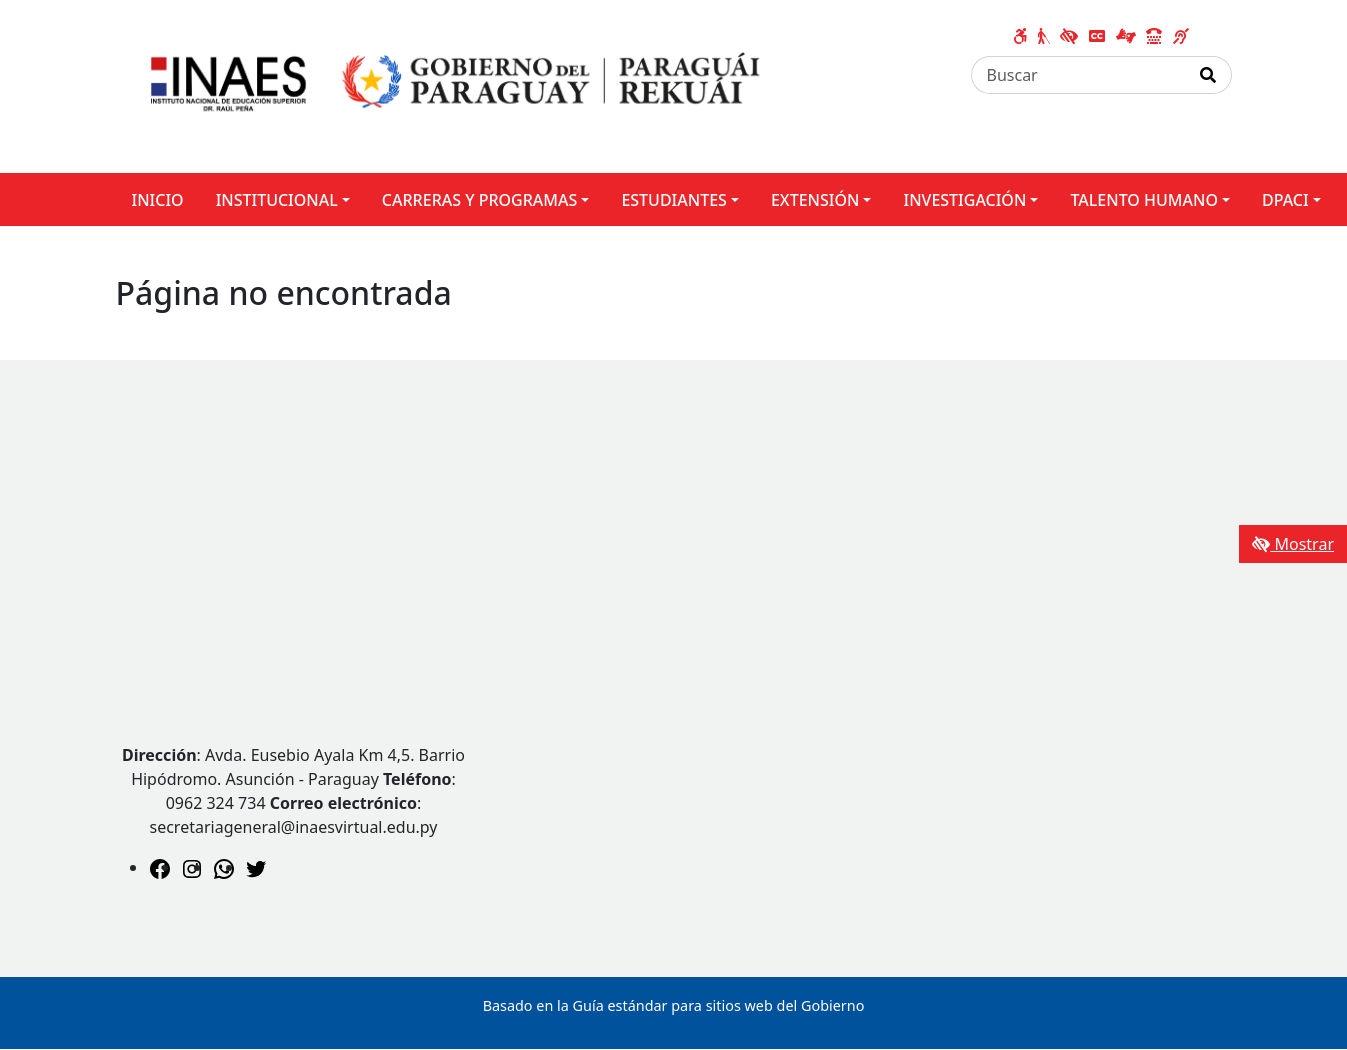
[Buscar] (1078, 75)
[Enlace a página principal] (448, 85)
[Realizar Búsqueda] (1208, 75)
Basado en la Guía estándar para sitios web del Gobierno (674, 1005)
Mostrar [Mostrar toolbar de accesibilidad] (1293, 544)
